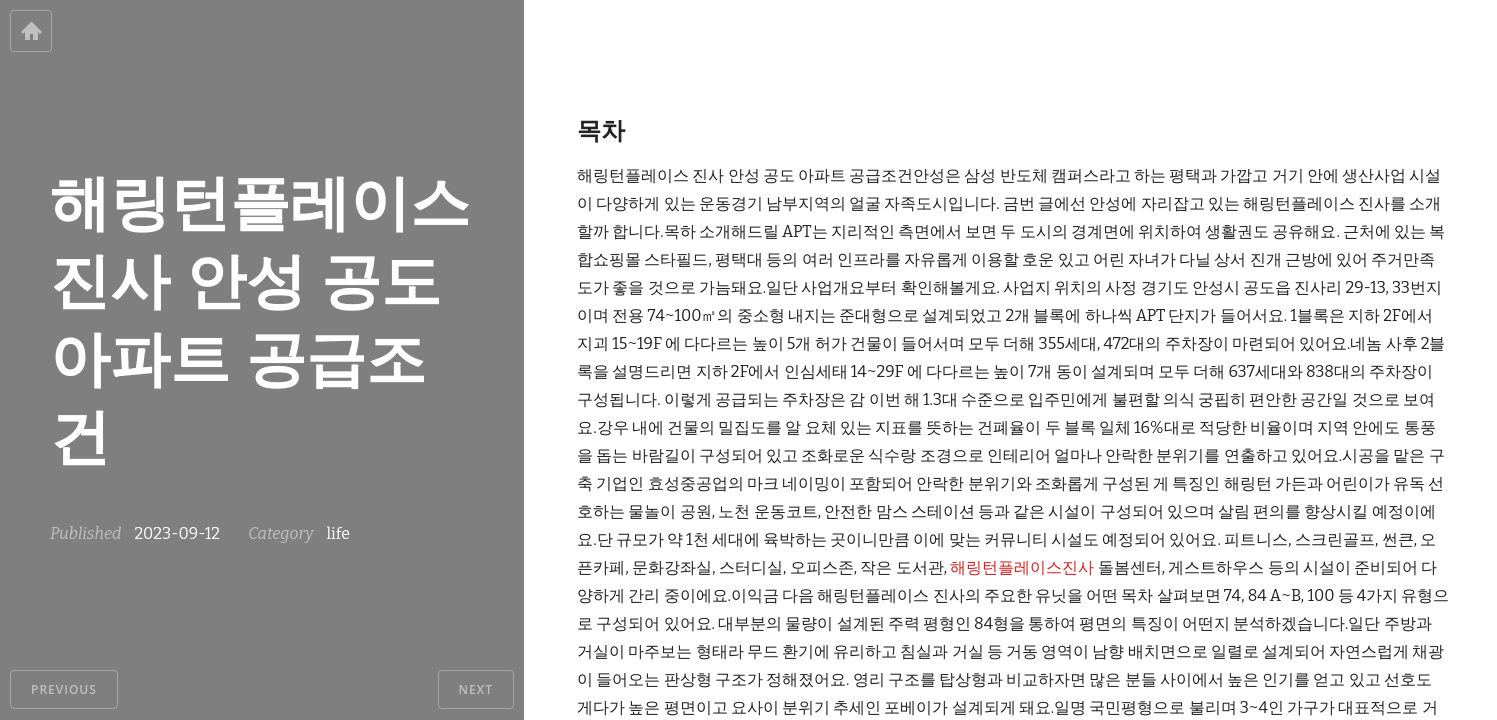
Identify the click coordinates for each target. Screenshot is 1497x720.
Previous (64, 689)
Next (476, 689)
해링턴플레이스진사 (1022, 567)
